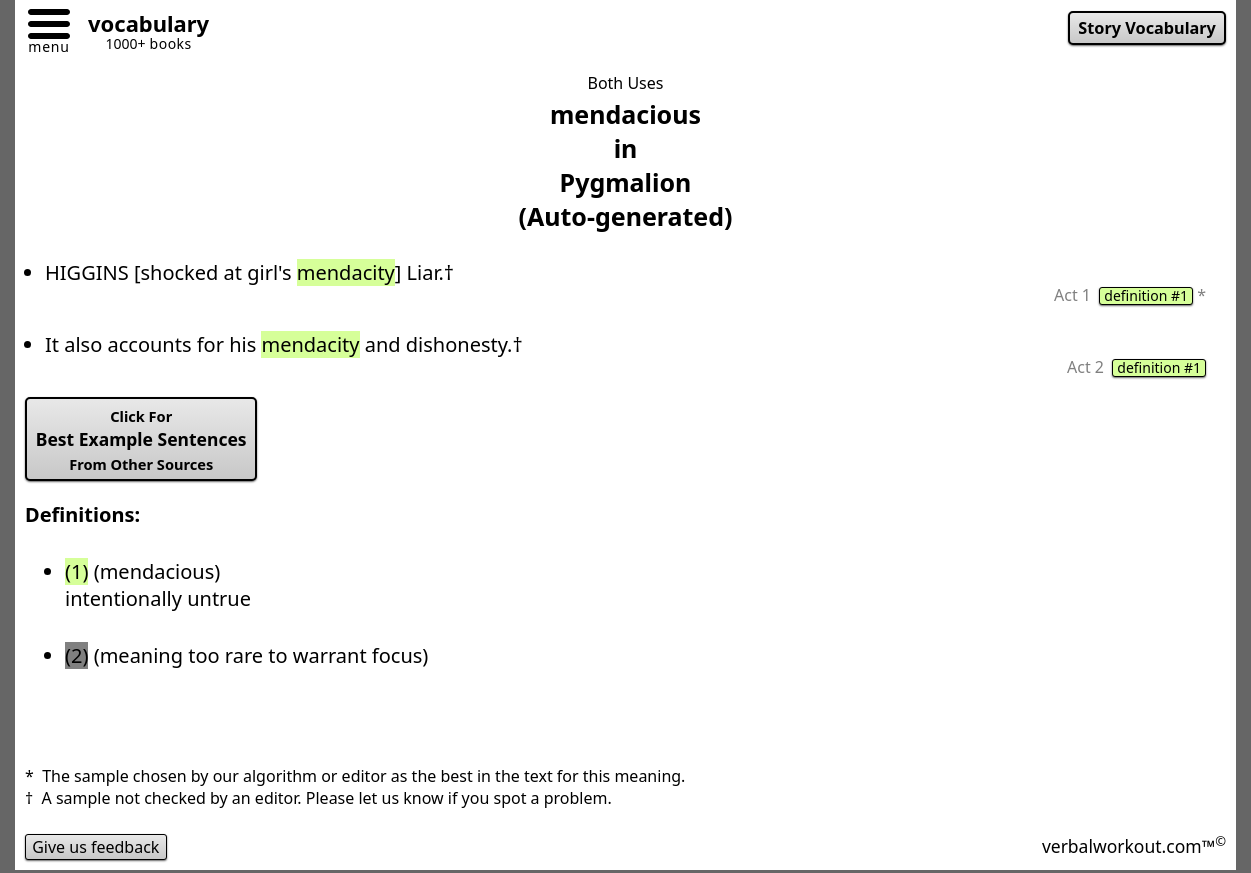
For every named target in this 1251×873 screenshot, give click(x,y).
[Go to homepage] (141, 26)
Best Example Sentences (141, 440)
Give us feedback (96, 847)
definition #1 (1146, 296)
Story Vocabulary (1147, 28)
